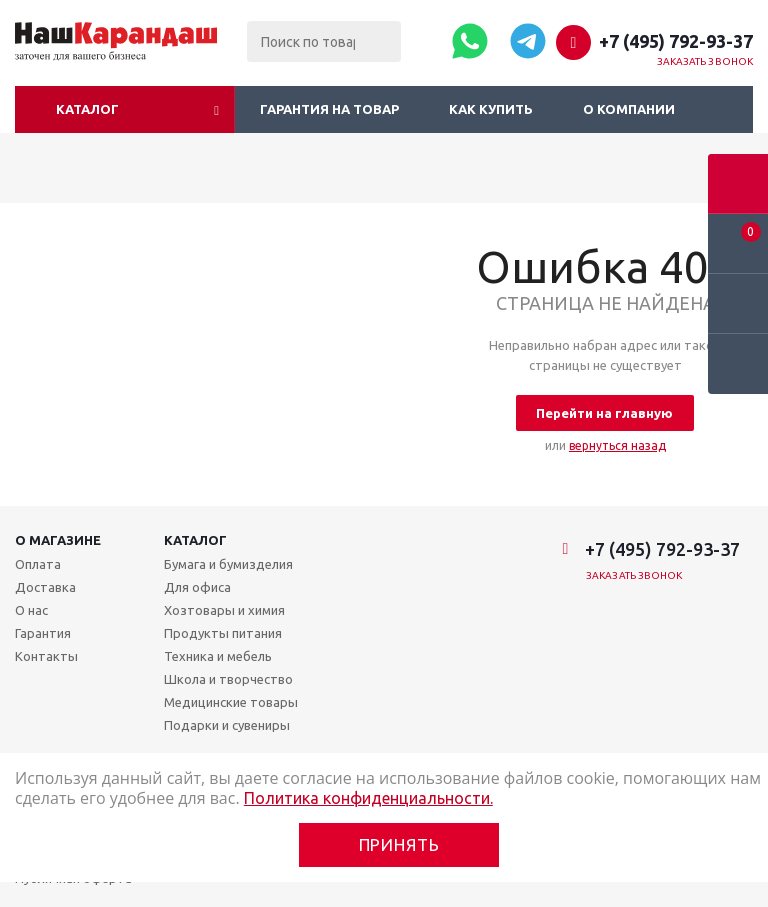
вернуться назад (617, 445)
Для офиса (197, 587)
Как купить (491, 109)
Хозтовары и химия (224, 610)
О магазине (58, 540)
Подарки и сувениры (227, 725)
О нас (31, 610)
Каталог (87, 109)
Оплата (38, 564)
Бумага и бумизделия (228, 564)
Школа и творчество (228, 679)
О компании (629, 109)
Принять (399, 844)
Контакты (46, 656)
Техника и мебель (218, 656)
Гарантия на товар (329, 109)
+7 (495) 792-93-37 (676, 41)
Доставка (45, 587)
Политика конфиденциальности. (368, 798)
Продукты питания (223, 633)
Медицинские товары (231, 702)
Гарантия (43, 633)
